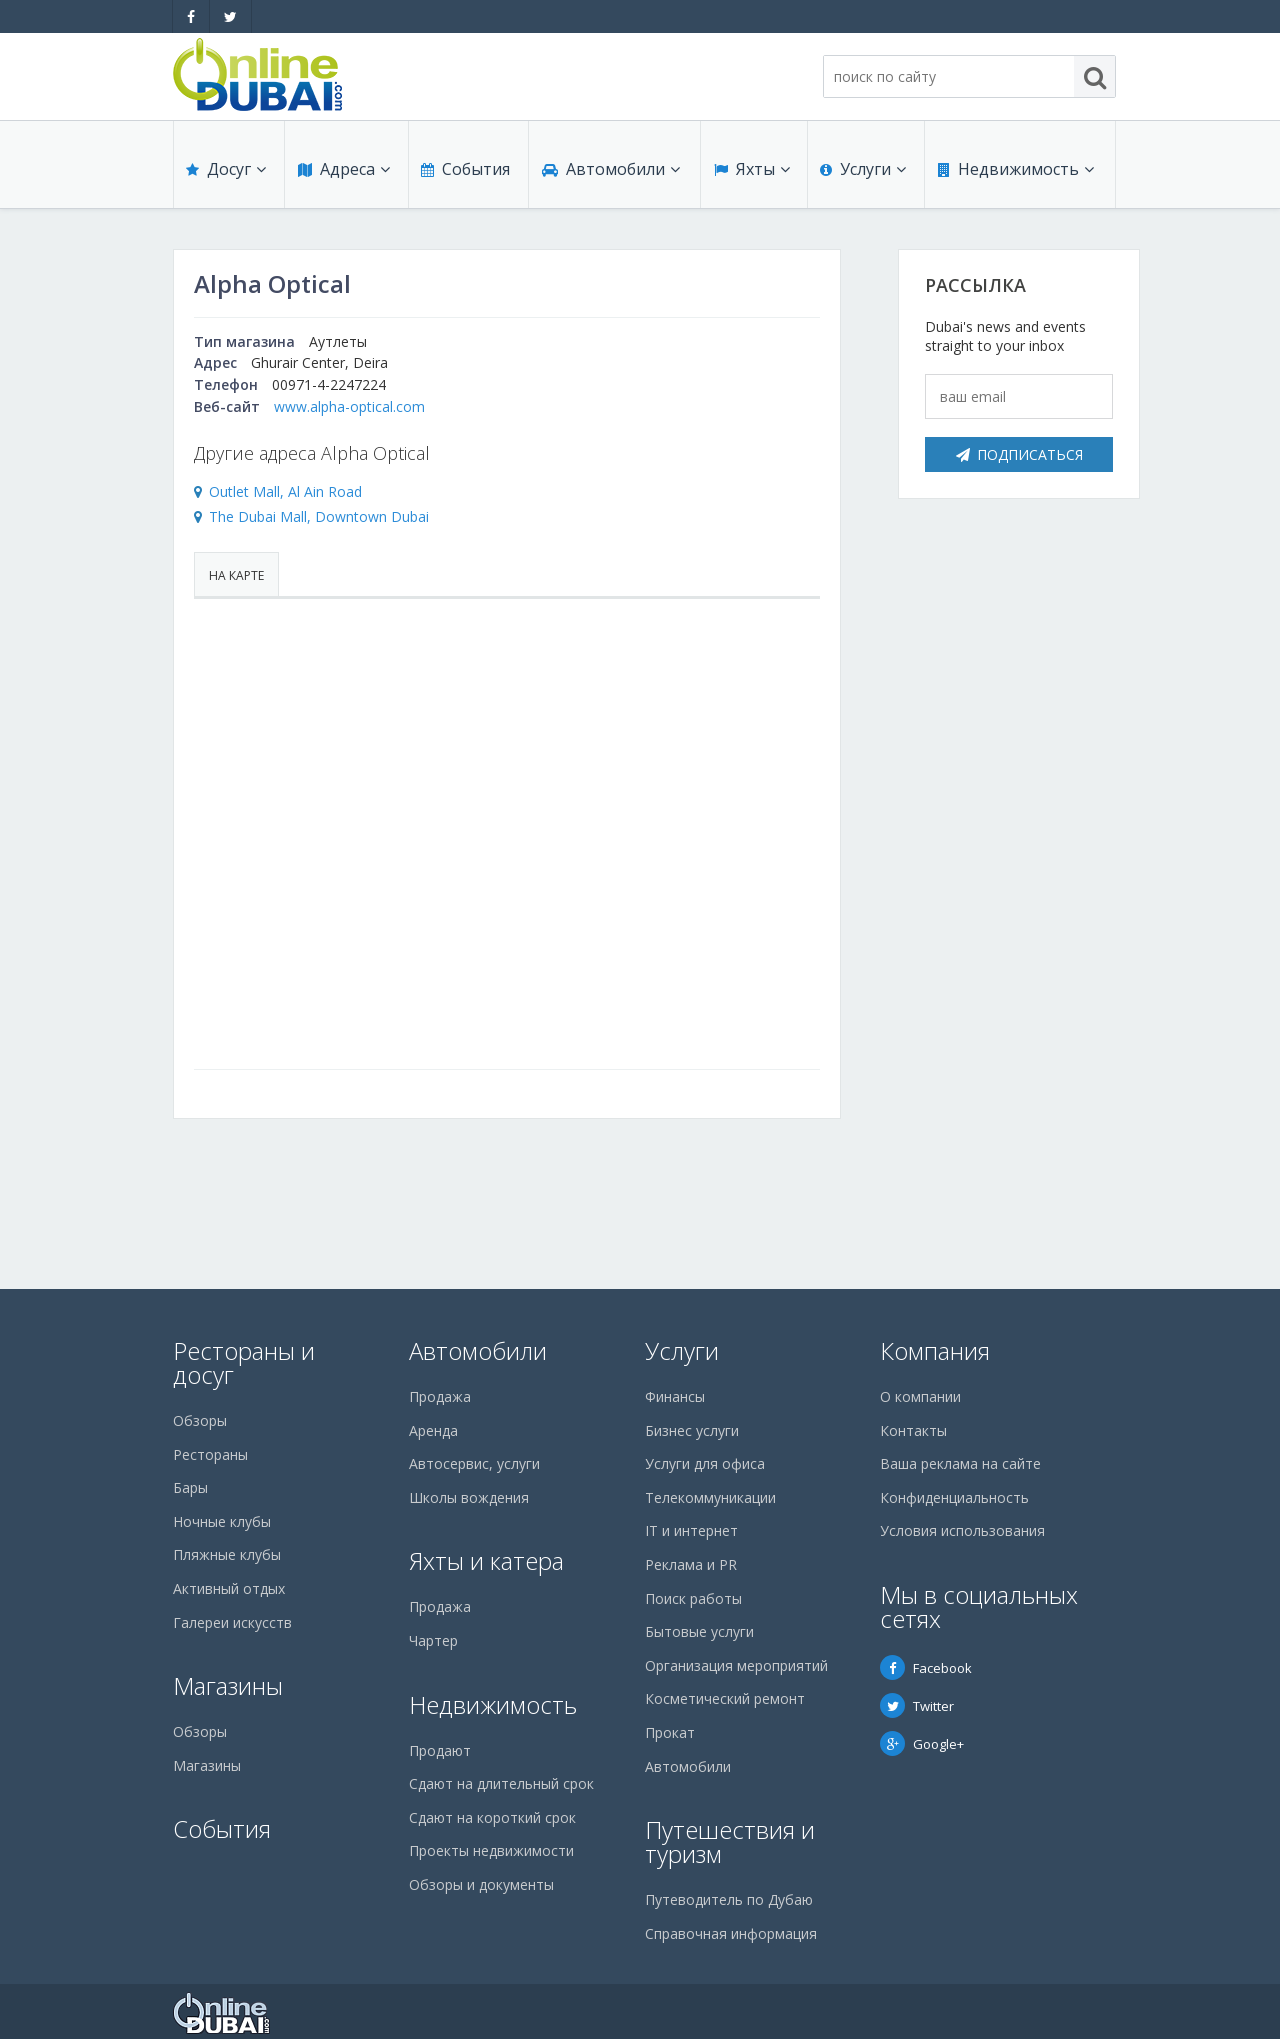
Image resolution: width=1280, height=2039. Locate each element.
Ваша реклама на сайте (960, 1463)
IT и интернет (691, 1530)
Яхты (751, 172)
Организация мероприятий (736, 1665)
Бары (190, 1487)
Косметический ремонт (725, 1698)
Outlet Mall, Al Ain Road (285, 491)
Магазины (228, 1685)
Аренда (433, 1430)
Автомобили (610, 172)
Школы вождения (469, 1497)
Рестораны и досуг (244, 1362)
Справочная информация (731, 1933)
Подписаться (1019, 454)
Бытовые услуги (699, 1631)
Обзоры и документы (481, 1884)
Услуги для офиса (705, 1463)
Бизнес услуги (692, 1430)
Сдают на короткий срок (492, 1817)
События (464, 172)
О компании (920, 1396)
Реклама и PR (691, 1564)
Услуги (863, 172)
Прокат (670, 1732)
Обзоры (200, 1420)
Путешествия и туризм (730, 1841)
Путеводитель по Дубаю (729, 1899)
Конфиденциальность (954, 1497)
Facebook (926, 1668)
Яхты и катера (486, 1560)
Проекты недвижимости (491, 1850)
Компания (935, 1350)
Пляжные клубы (227, 1554)
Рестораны (210, 1454)
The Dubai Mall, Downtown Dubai (319, 516)
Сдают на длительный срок (501, 1783)
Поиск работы (693, 1598)
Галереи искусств (232, 1622)
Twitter (917, 1706)
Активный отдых (229, 1588)
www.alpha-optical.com (349, 406)
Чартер (433, 1640)
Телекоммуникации (710, 1497)
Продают (440, 1750)
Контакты (913, 1430)
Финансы (675, 1396)
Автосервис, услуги (474, 1463)
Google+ (922, 1744)
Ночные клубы (222, 1521)
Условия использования (962, 1530)
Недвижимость (1015, 172)
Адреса (343, 172)
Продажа (440, 1396)
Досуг (226, 172)
